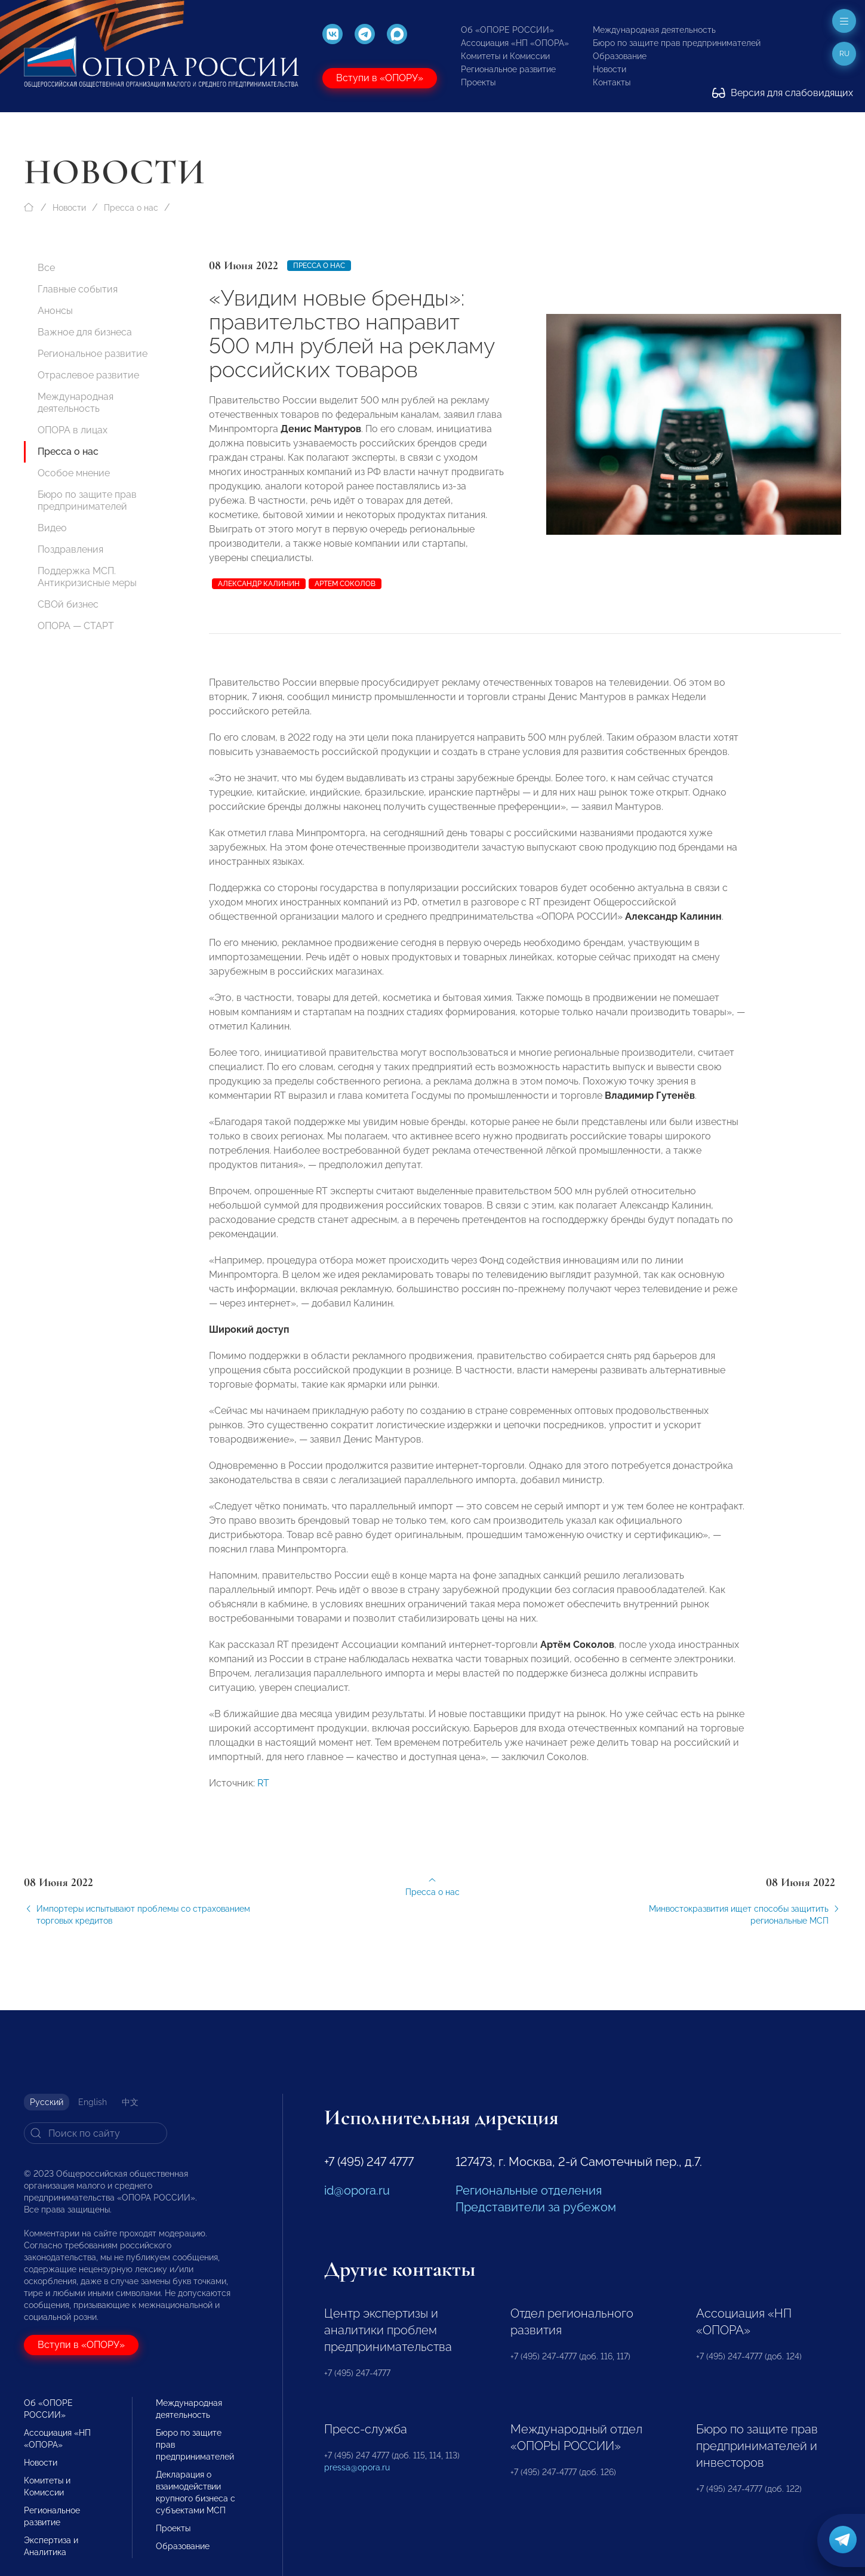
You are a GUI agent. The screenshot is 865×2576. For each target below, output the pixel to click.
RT (263, 1790)
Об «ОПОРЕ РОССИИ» (507, 30)
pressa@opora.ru (357, 2467)
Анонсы (55, 310)
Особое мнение (74, 473)
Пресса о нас (131, 207)
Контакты (611, 82)
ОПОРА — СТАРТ (76, 625)
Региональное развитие (508, 69)
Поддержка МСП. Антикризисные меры (87, 576)
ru (844, 54)
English (92, 2102)
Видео (52, 528)
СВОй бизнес (68, 604)
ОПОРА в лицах (72, 430)
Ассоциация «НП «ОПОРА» (515, 43)
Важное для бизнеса (85, 332)
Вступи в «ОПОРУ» (379, 78)
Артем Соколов (345, 584)
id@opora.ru (357, 2190)
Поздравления (70, 549)
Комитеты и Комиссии (505, 56)
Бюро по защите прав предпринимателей (677, 43)
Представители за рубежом (535, 2207)
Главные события (78, 289)
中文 (130, 2102)
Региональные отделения (528, 2190)
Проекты (478, 82)
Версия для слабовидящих (782, 92)
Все (46, 267)
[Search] (95, 2133)
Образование (620, 56)
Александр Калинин (259, 584)
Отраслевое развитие (88, 375)
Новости (609, 69)
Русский (46, 2102)
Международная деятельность (654, 30)
